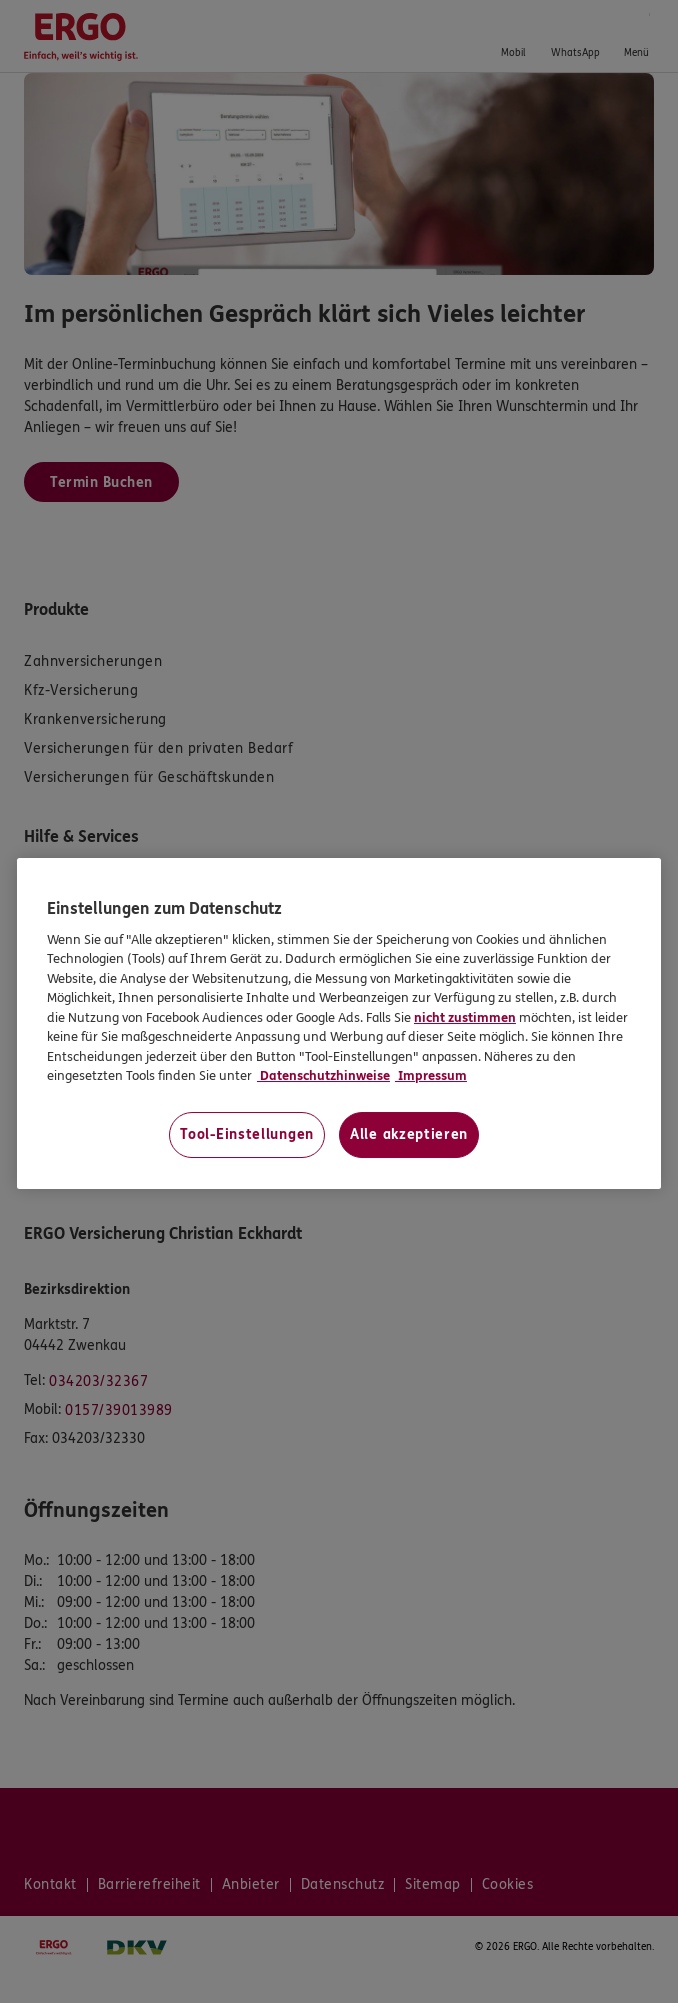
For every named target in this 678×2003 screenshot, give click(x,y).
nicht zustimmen (465, 1018)
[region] (339, 1023)
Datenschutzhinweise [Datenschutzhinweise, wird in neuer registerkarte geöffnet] (323, 1076)
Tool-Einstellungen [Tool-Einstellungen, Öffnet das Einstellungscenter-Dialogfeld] (247, 1134)
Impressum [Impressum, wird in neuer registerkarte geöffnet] (431, 1076)
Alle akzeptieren (409, 1134)
